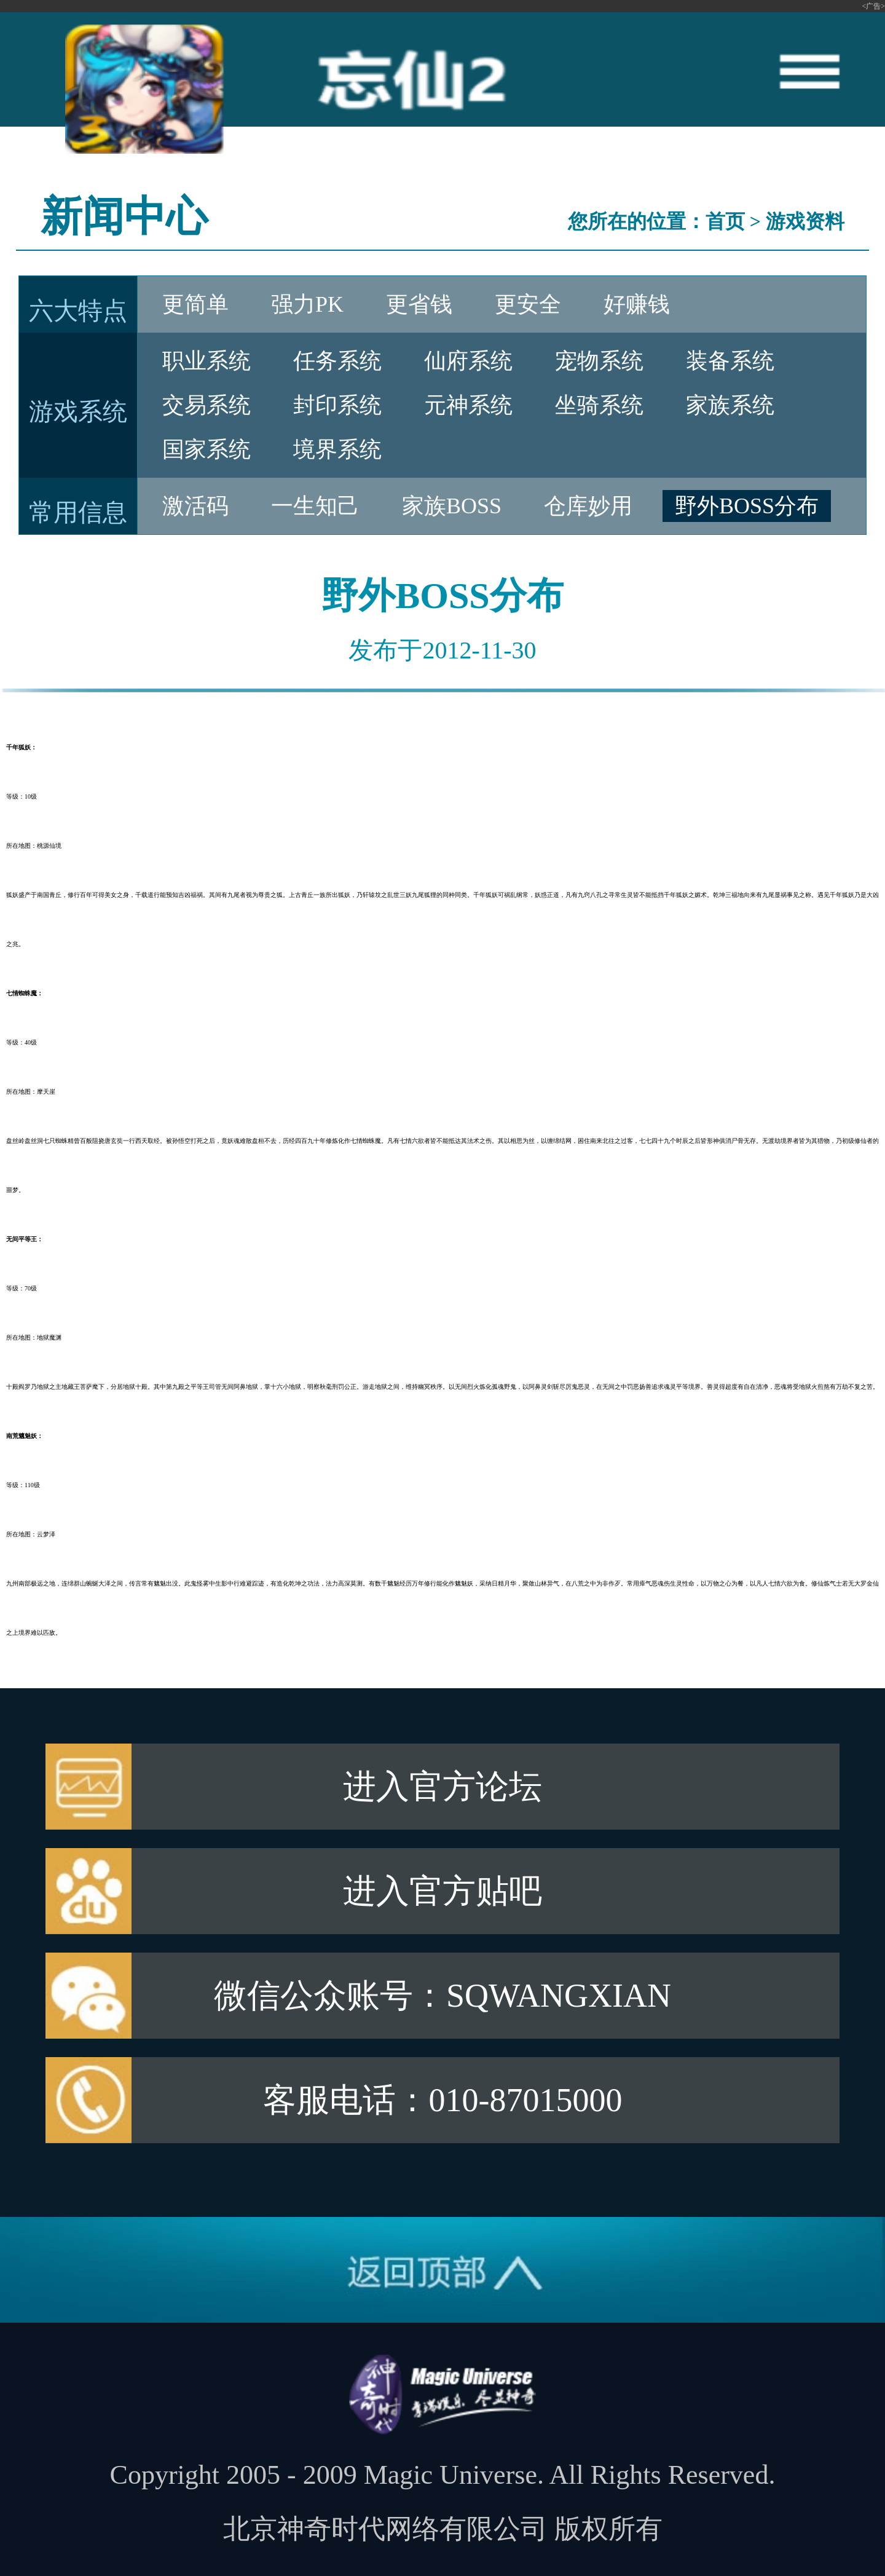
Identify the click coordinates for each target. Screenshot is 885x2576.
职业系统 (206, 361)
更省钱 (419, 304)
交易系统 (206, 405)
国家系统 (206, 449)
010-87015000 (526, 2100)
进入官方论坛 (442, 1786)
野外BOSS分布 (747, 506)
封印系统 (337, 405)
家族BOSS (452, 506)
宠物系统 (599, 361)
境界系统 (337, 449)
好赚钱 (637, 304)
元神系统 (468, 405)
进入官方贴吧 (442, 1891)
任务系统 (337, 361)
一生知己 (315, 506)
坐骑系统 (599, 405)
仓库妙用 (588, 506)
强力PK (307, 304)
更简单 (195, 304)
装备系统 (730, 361)
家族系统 (730, 405)
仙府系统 (468, 361)
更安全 (528, 304)
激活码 (195, 506)
